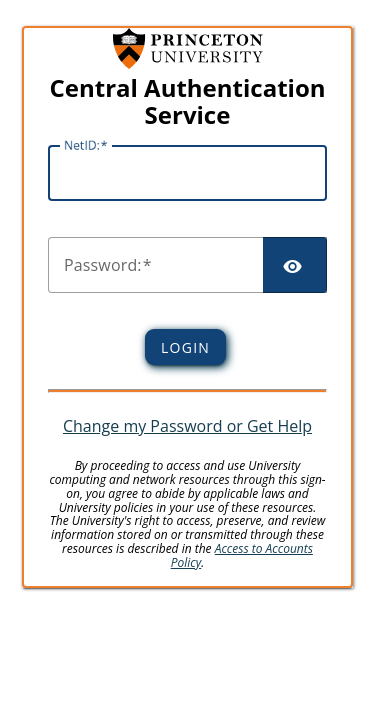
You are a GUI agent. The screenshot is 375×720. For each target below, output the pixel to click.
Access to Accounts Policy (242, 555)
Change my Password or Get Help (187, 426)
